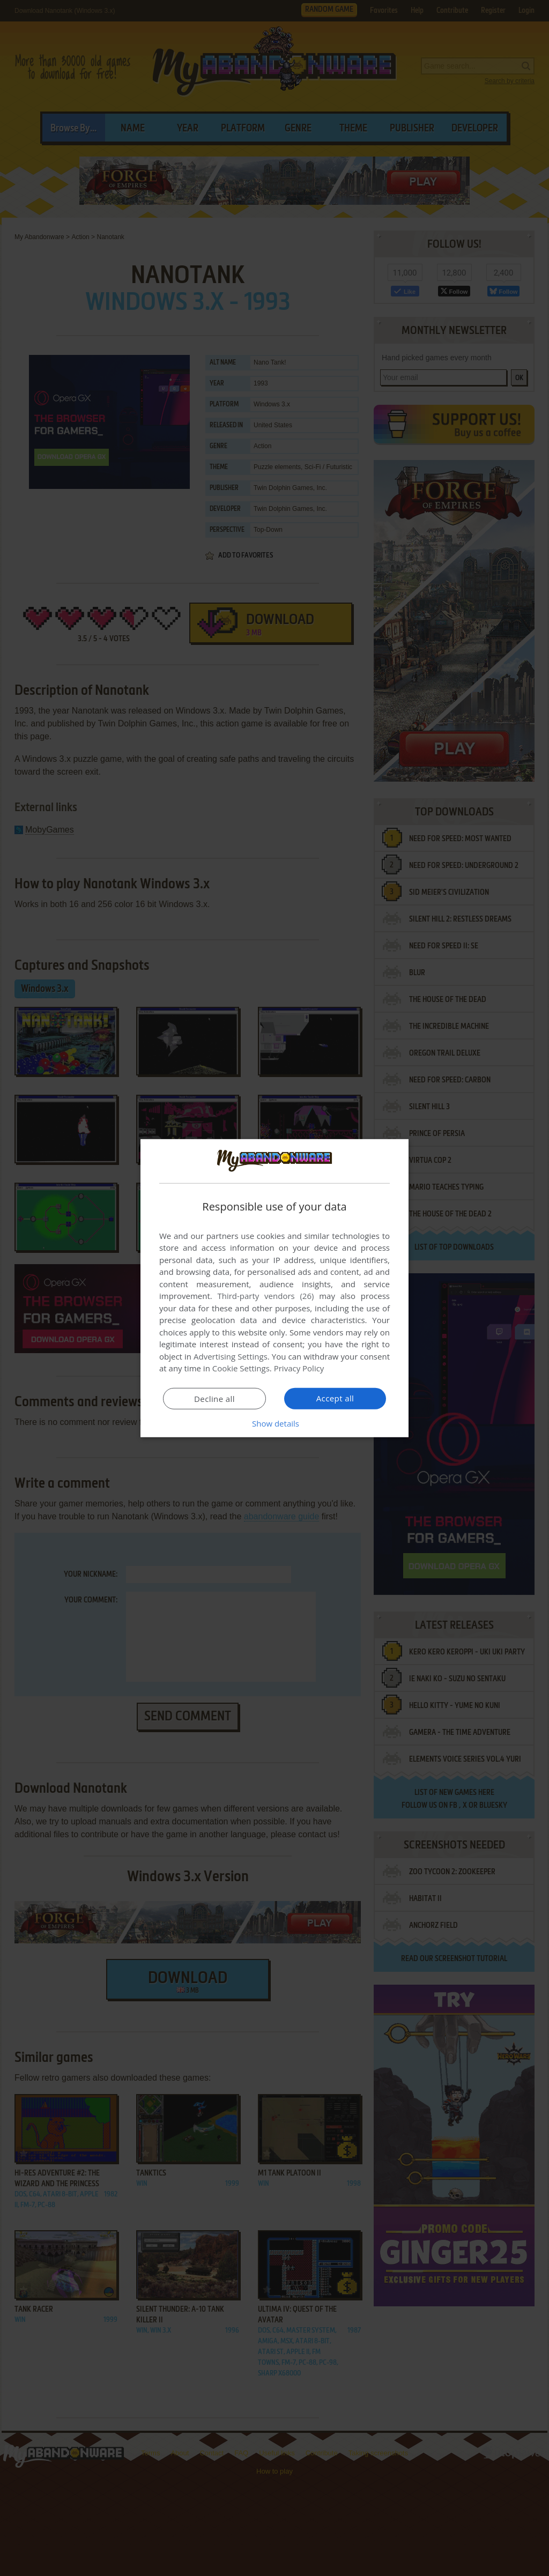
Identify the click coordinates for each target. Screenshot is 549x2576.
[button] (274, 1423)
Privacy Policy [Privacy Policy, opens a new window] (299, 1368)
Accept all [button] (335, 1398)
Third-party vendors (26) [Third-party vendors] (265, 1295)
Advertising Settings (231, 1356)
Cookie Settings (241, 1368)
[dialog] (274, 1288)
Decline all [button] (214, 1398)
